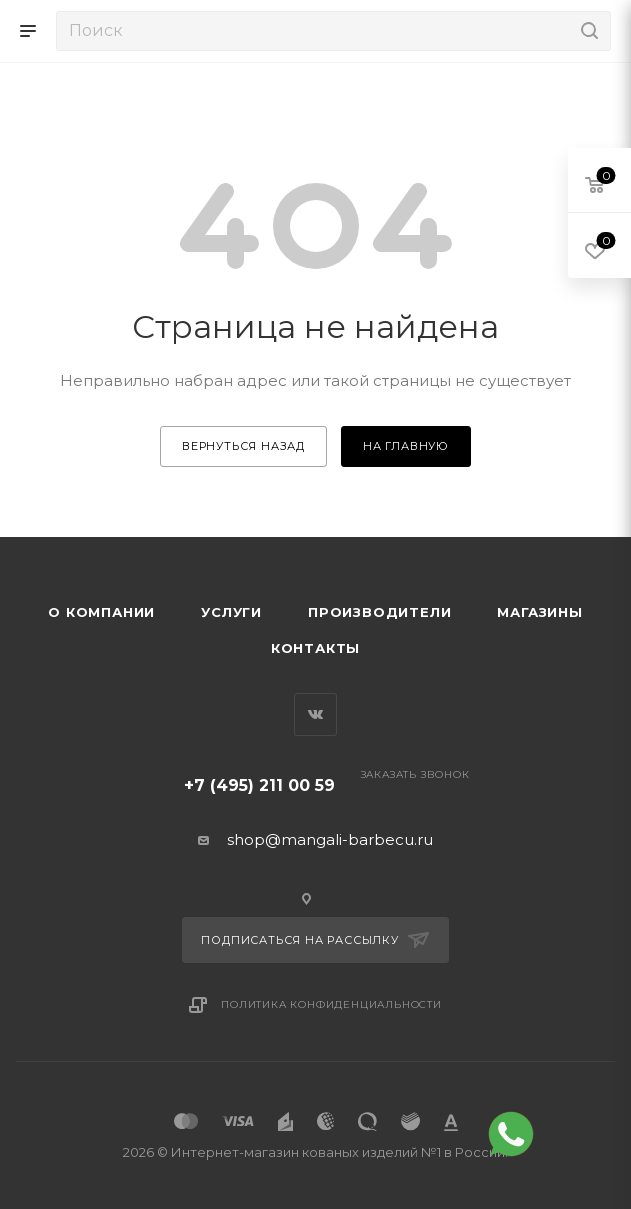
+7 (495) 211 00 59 (259, 785)
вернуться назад (243, 446)
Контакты (315, 648)
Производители (379, 612)
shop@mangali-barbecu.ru (330, 839)
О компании (101, 612)
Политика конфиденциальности (331, 1004)
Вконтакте (315, 714)
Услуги (231, 612)
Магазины (539, 612)
